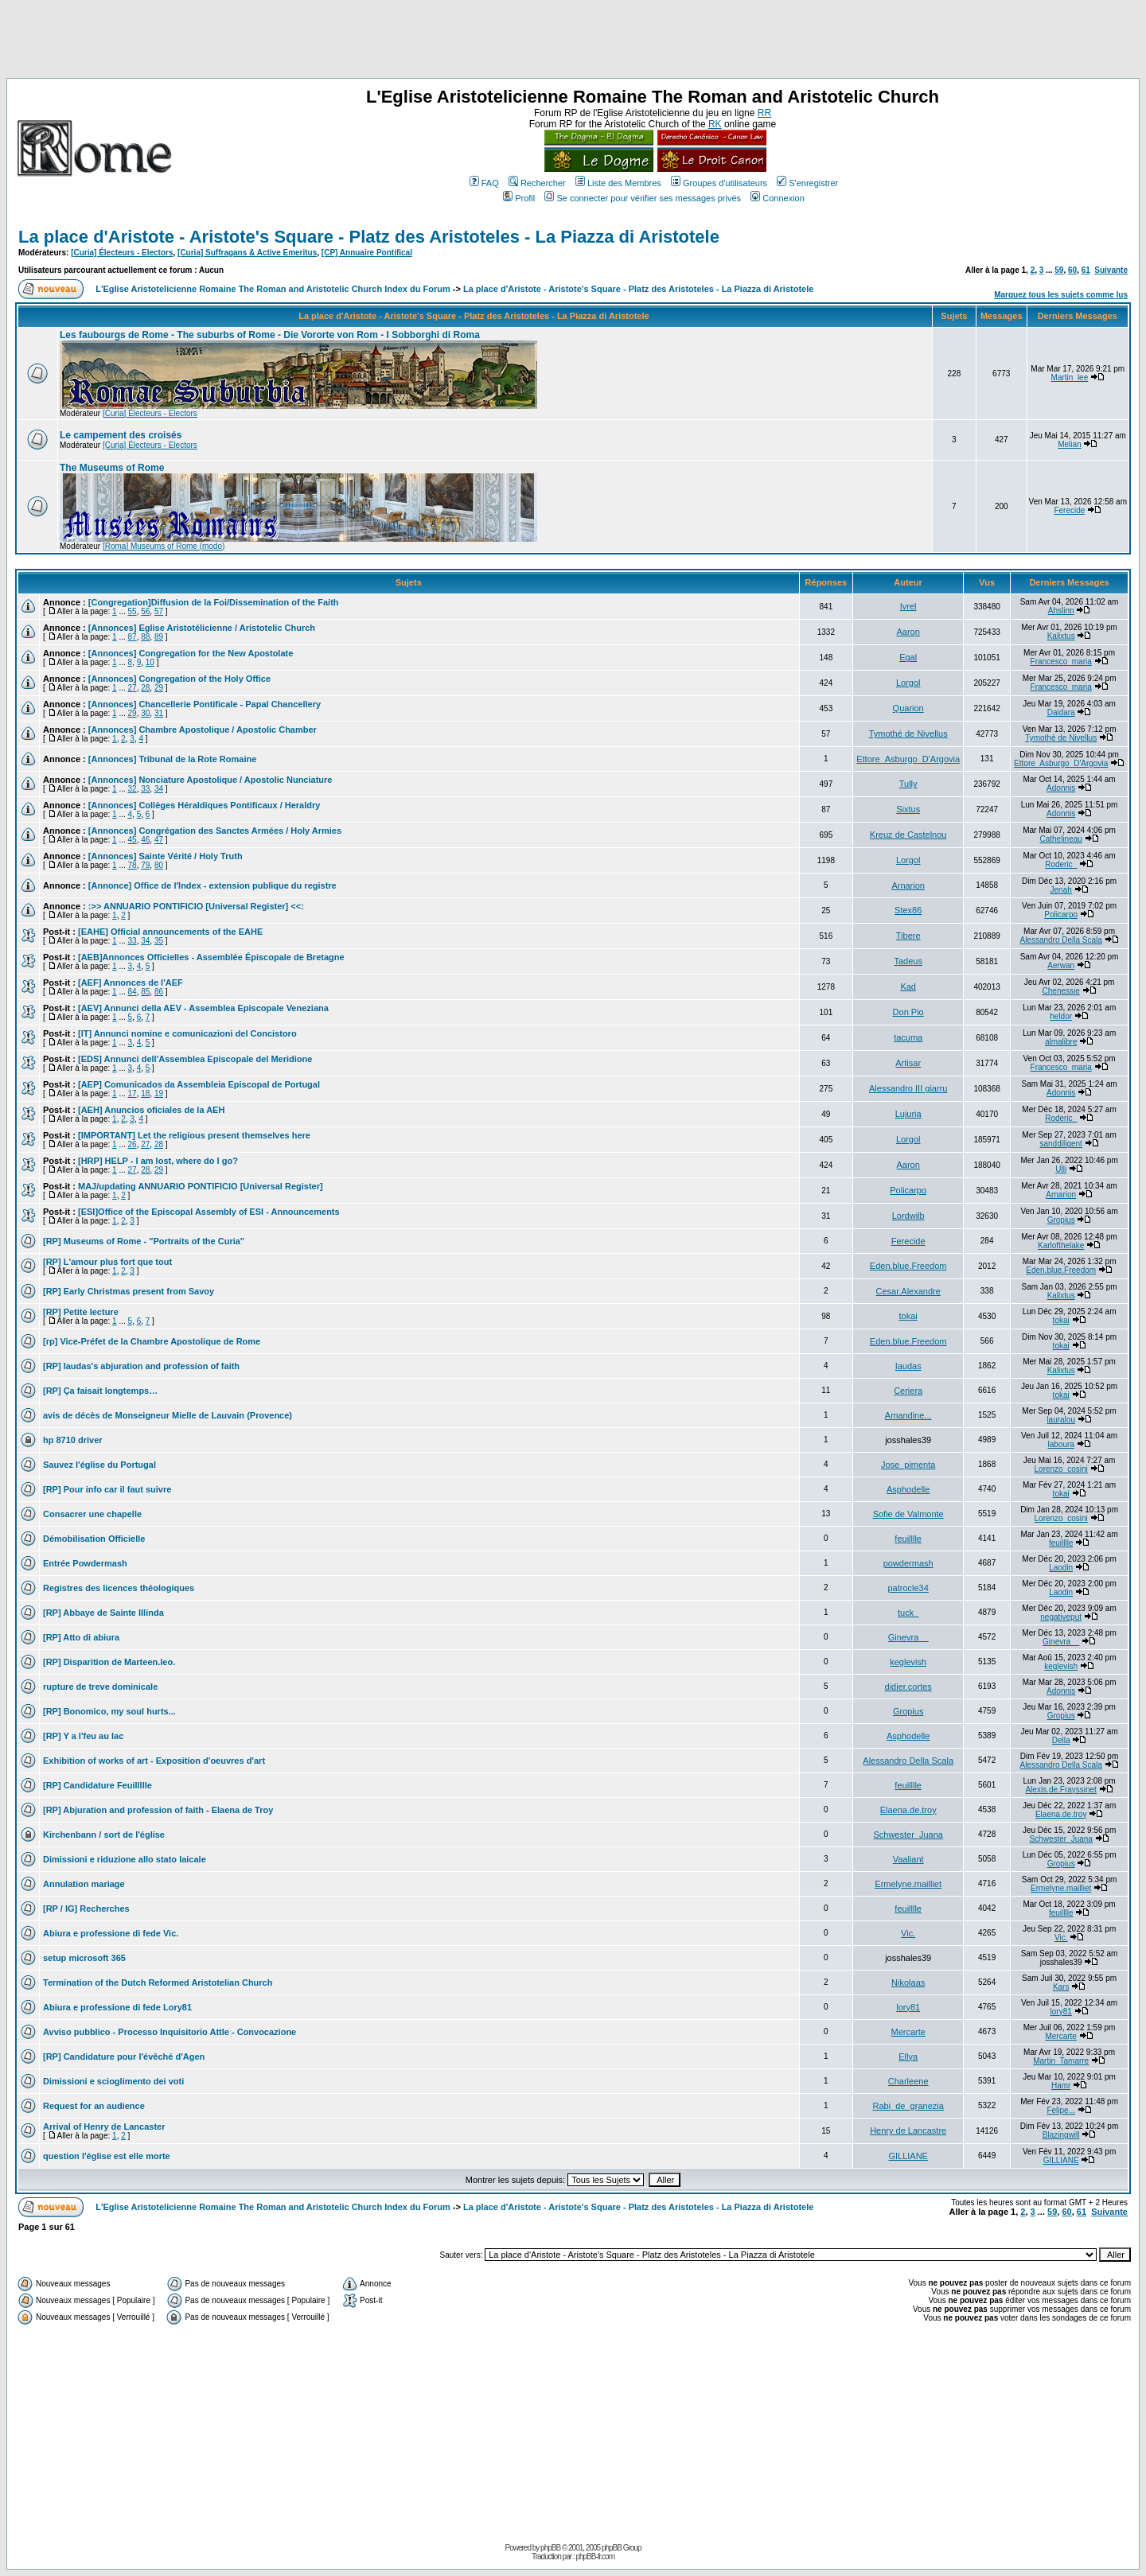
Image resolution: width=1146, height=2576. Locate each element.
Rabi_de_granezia (908, 2106)
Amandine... (908, 1415)
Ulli (1060, 1169)
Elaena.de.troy (908, 1810)
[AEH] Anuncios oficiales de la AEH (151, 1110)
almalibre (1061, 1041)
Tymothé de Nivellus (908, 733)
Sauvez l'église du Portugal (99, 1464)
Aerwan (1060, 965)
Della (1061, 1740)
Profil (519, 198)
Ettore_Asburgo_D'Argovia (908, 759)
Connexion (777, 198)
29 (158, 687)
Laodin (1061, 1567)
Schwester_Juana (907, 1834)
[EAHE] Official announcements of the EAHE (170, 931)
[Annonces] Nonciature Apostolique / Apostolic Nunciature (210, 779)
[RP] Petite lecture (81, 1312)
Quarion (908, 708)
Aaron (907, 631)
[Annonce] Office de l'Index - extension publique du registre (212, 885)
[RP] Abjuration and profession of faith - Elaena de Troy (158, 1810)
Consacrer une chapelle (92, 1514)
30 (145, 713)
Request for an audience (94, 2106)
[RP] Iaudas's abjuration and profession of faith (141, 1366)
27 (132, 687)
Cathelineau (1060, 839)
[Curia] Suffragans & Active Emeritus (247, 252)
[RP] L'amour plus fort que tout (107, 1262)
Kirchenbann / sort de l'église (104, 1834)
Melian (1069, 444)
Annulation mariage (84, 1884)
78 (132, 865)
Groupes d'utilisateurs (719, 183)
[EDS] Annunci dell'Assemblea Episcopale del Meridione (195, 1059)
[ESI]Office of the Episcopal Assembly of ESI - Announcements (209, 1211)
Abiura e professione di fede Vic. (110, 1933)
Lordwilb (908, 1215)
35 (158, 940)
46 (145, 839)
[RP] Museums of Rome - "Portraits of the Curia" (143, 1241)
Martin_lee (1070, 377)
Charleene (908, 2081)
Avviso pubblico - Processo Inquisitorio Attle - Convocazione (169, 2032)
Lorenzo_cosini (1061, 1469)
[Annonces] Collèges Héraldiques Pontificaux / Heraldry (204, 805)
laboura (1060, 1444)
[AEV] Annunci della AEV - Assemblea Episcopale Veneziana (203, 1008)
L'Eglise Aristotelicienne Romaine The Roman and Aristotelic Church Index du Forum (273, 289)
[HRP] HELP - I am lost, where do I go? (158, 1160)
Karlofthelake (1061, 1245)
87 (132, 636)
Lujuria (908, 1114)
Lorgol (908, 682)
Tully (908, 783)
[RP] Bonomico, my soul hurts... (109, 1711)
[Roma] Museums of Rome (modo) (163, 546)
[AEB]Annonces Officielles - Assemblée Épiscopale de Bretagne (211, 957)
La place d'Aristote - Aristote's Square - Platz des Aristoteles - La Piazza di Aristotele (368, 237)
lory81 (908, 2007)
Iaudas (908, 1366)
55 (132, 611)
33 (145, 788)
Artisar (908, 1063)
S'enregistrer (807, 183)
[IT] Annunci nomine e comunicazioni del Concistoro (187, 1033)
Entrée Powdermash (85, 1563)
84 (132, 991)
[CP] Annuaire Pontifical (367, 252)
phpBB (550, 2547)
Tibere (908, 935)
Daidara (1061, 712)
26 (132, 1144)
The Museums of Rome (112, 467)
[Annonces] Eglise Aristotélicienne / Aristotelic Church (201, 627)
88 (145, 636)
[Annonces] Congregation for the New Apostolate (191, 653)
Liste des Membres (618, 183)
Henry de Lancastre (908, 2130)
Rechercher (537, 183)
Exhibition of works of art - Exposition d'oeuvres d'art (154, 1760)
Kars (1061, 1987)
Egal (908, 657)
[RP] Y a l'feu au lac (83, 1736)
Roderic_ (1061, 864)
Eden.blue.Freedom (908, 1265)
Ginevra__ (908, 1637)
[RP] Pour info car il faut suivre (107, 1489)
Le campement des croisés (120, 435)
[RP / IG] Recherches (86, 1908)
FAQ (484, 183)
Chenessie (1061, 990)
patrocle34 (907, 1588)
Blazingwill (1061, 2134)
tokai (908, 1316)
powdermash (908, 1563)
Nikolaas (908, 1982)
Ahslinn (1061, 610)
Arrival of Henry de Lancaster (104, 2126)
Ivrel (908, 606)
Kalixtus (1061, 636)
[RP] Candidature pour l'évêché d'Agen (124, 2056)
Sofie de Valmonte (908, 1514)
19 (158, 1093)
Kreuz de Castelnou (908, 834)
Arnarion (908, 885)
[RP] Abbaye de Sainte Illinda (103, 1612)
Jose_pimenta (908, 1464)
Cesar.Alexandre (908, 1291)
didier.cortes (908, 1686)
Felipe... (1061, 2110)
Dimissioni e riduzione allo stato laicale (124, 1859)
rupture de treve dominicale (100, 1686)
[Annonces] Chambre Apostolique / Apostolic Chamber (202, 729)
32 (132, 788)
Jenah (1061, 889)
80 (158, 865)
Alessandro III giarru (908, 1088)
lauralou (1061, 1419)
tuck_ (908, 1612)
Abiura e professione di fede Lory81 (117, 2007)
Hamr (1060, 2085)
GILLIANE (908, 2156)
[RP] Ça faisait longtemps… (100, 1390)
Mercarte (908, 2032)
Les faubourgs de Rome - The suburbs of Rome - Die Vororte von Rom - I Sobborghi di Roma (270, 334)
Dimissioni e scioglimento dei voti (113, 2081)
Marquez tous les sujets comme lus (1061, 294)
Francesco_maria (1061, 661)
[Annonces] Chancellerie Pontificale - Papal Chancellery (204, 704)
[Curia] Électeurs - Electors (122, 252)
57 (158, 611)
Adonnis (1061, 788)
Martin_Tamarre (1061, 2061)
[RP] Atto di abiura (81, 1637)
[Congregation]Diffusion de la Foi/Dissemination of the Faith (213, 602)
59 (1058, 270)
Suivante (1111, 270)
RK (715, 124)
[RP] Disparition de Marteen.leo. (109, 1662)
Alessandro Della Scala (1060, 940)
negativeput (1061, 1617)
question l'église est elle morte (106, 2156)
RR (764, 113)
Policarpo (1061, 914)
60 (1072, 270)
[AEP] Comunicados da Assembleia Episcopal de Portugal (199, 1084)
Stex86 (908, 910)
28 (145, 687)
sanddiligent (1060, 1143)
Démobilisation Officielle (94, 1538)
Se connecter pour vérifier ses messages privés (642, 198)
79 (145, 865)
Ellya (908, 2056)
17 (132, 1093)
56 (145, 611)
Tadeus (908, 961)
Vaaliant (908, 1859)
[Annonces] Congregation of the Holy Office (179, 678)
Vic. (908, 1933)
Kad (908, 986)
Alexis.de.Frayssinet (1060, 1789)
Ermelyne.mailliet (908, 1884)
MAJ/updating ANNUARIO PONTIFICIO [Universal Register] (200, 1186)
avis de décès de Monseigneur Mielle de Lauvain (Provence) (167, 1415)
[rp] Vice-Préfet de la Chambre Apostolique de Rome (151, 1341)
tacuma (908, 1037)
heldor (1061, 1016)
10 (150, 662)
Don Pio (908, 1012)
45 (132, 839)
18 (145, 1093)
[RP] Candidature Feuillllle (97, 1785)
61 (1086, 270)
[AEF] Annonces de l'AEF (130, 982)
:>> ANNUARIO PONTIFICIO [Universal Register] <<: (196, 906)
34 (158, 788)
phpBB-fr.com (594, 2556)
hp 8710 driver (73, 1440)
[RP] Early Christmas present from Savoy (128, 1291)
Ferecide (1069, 510)
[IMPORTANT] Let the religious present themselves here (194, 1135)
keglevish (908, 1662)
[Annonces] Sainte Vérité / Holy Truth (165, 856)
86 (158, 991)
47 (158, 839)
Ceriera (908, 1390)
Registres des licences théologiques (118, 1588)
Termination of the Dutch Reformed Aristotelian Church (157, 1982)
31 (158, 713)
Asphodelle (908, 1489)
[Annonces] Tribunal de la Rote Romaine (172, 759)
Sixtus (908, 809)
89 (158, 636)
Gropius (1061, 1220)
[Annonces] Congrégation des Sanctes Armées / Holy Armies (214, 830)
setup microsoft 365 (84, 1958)
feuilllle (908, 1538)
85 (145, 991)
